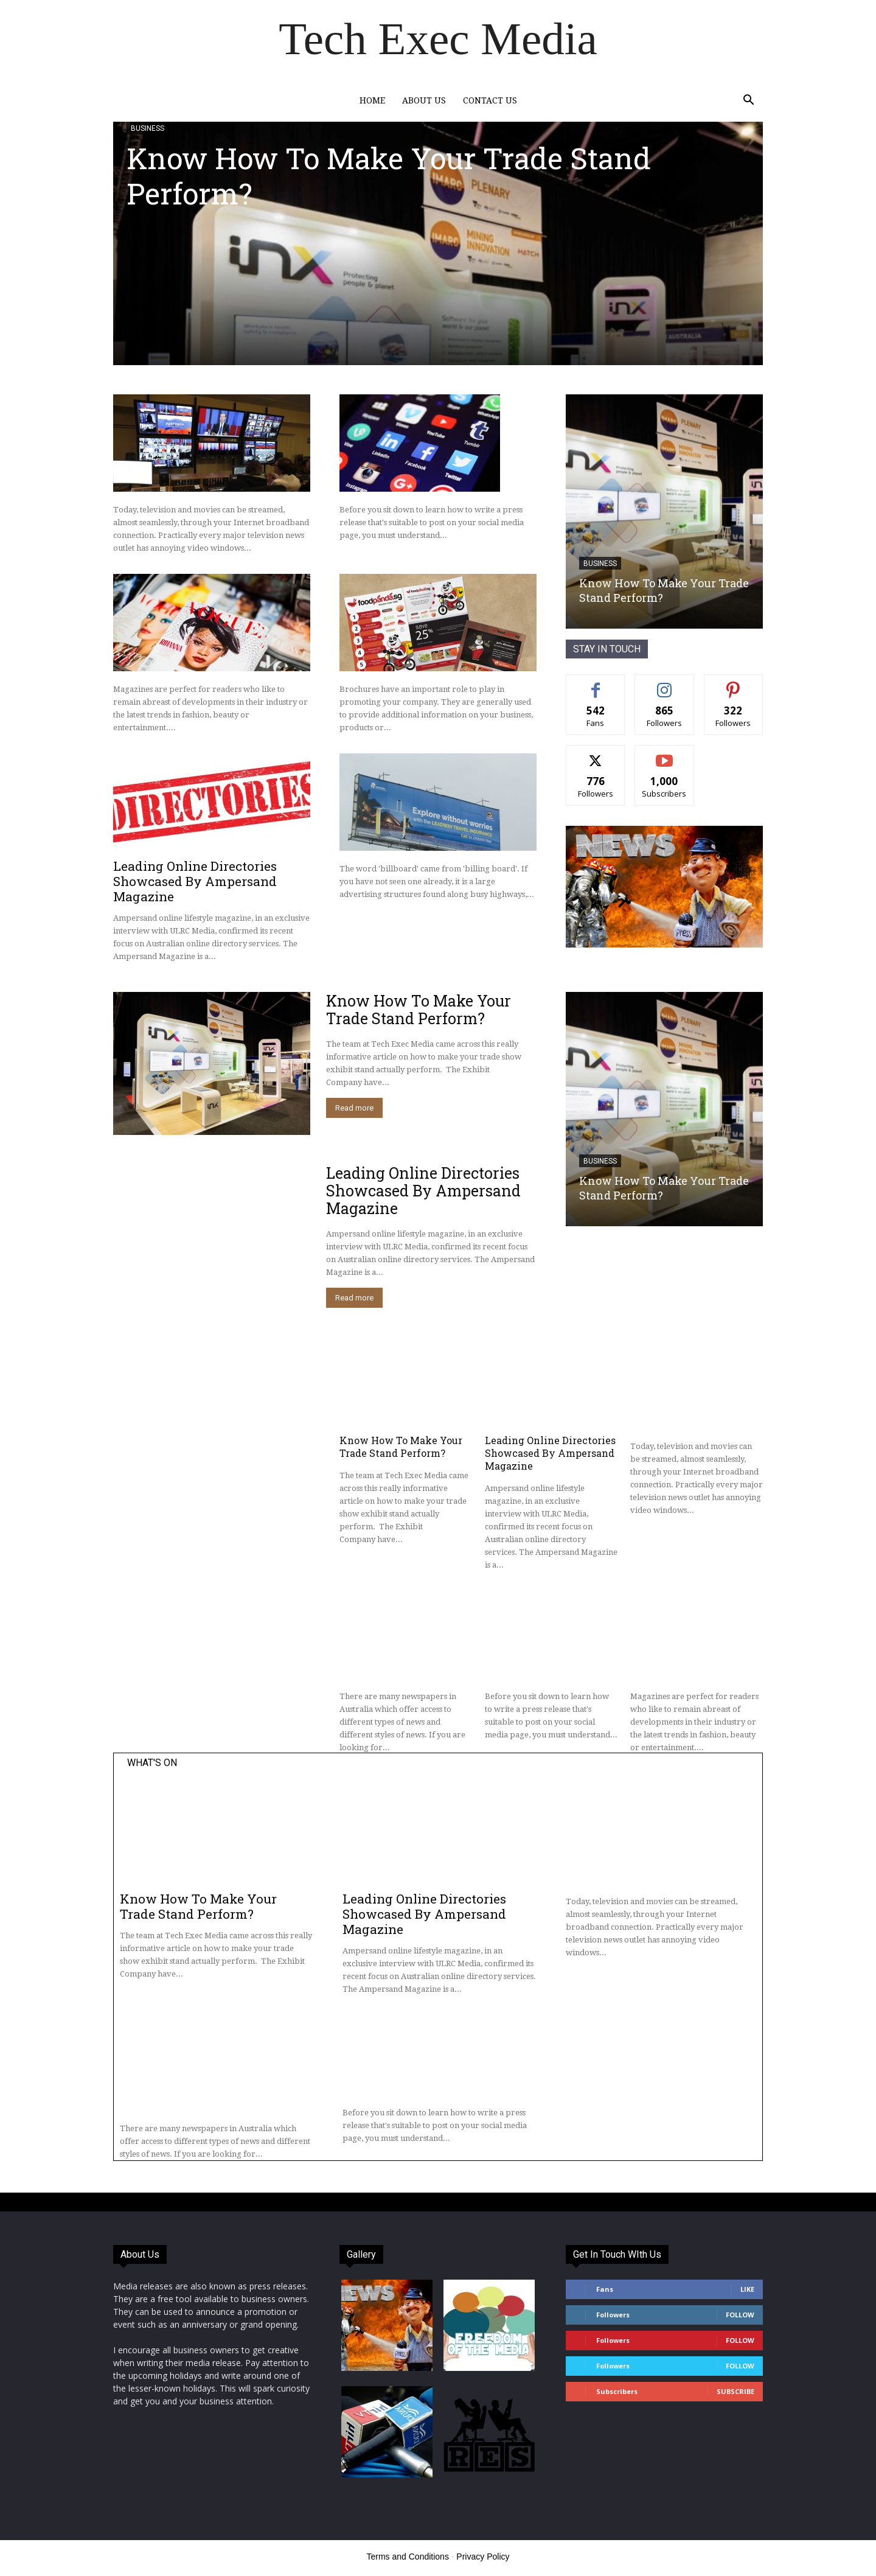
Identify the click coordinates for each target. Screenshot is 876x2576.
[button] (748, 101)
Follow (740, 2314)
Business (147, 128)
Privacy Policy (482, 2556)
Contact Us (490, 100)
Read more (354, 1107)
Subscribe (735, 2391)
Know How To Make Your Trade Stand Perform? (389, 175)
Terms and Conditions (408, 2556)
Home (372, 100)
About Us (424, 100)
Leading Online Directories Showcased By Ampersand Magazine (195, 881)
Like (747, 2289)
